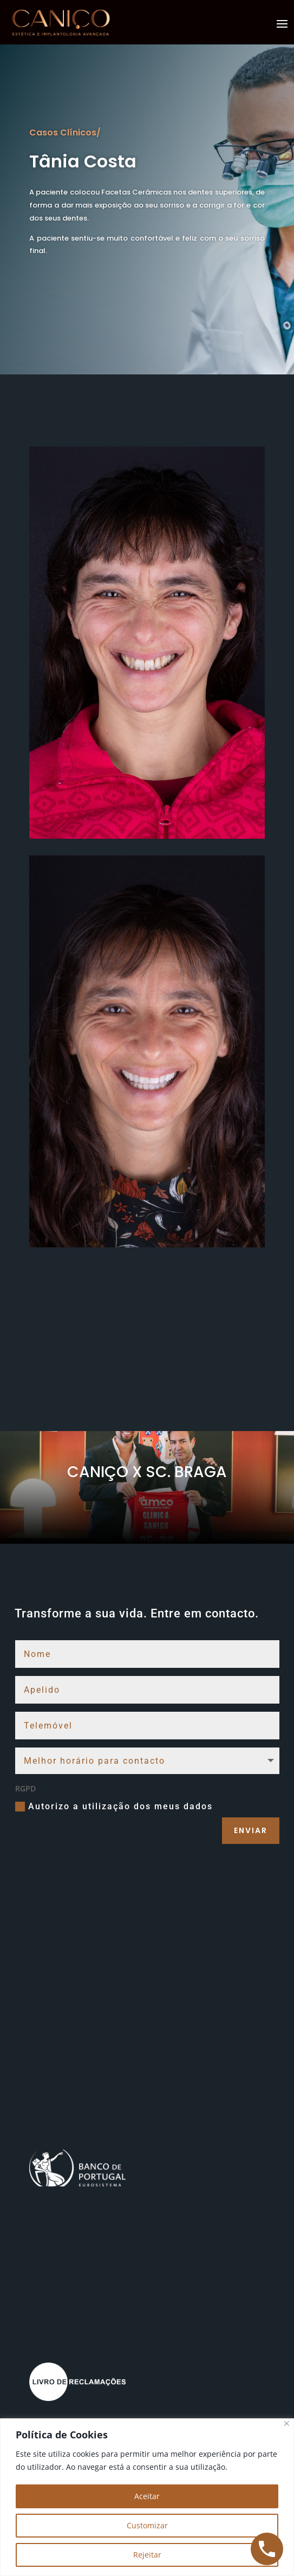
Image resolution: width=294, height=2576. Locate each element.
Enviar (250, 1830)
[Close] (286, 2423)
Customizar (147, 2525)
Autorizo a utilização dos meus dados (114, 1806)
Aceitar (147, 2496)
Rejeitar (147, 2554)
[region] (147, 2497)
